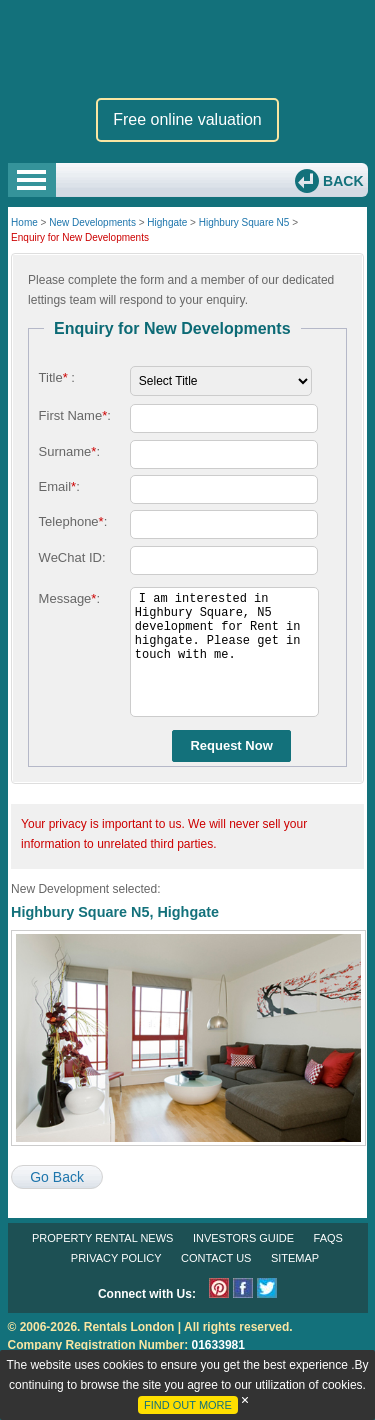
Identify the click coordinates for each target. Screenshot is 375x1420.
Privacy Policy (116, 1258)
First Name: (75, 415)
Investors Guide (243, 1238)
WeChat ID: (72, 557)
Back (341, 181)
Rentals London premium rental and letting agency (188, 48)
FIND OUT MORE (188, 1405)
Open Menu (32, 180)
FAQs (328, 1238)
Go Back (57, 1177)
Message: (69, 598)
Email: (59, 486)
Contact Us (216, 1258)
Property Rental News (102, 1238)
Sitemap (295, 1258)
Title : (57, 377)
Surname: (69, 451)
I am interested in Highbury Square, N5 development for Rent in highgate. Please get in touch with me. (224, 652)
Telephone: (73, 521)
